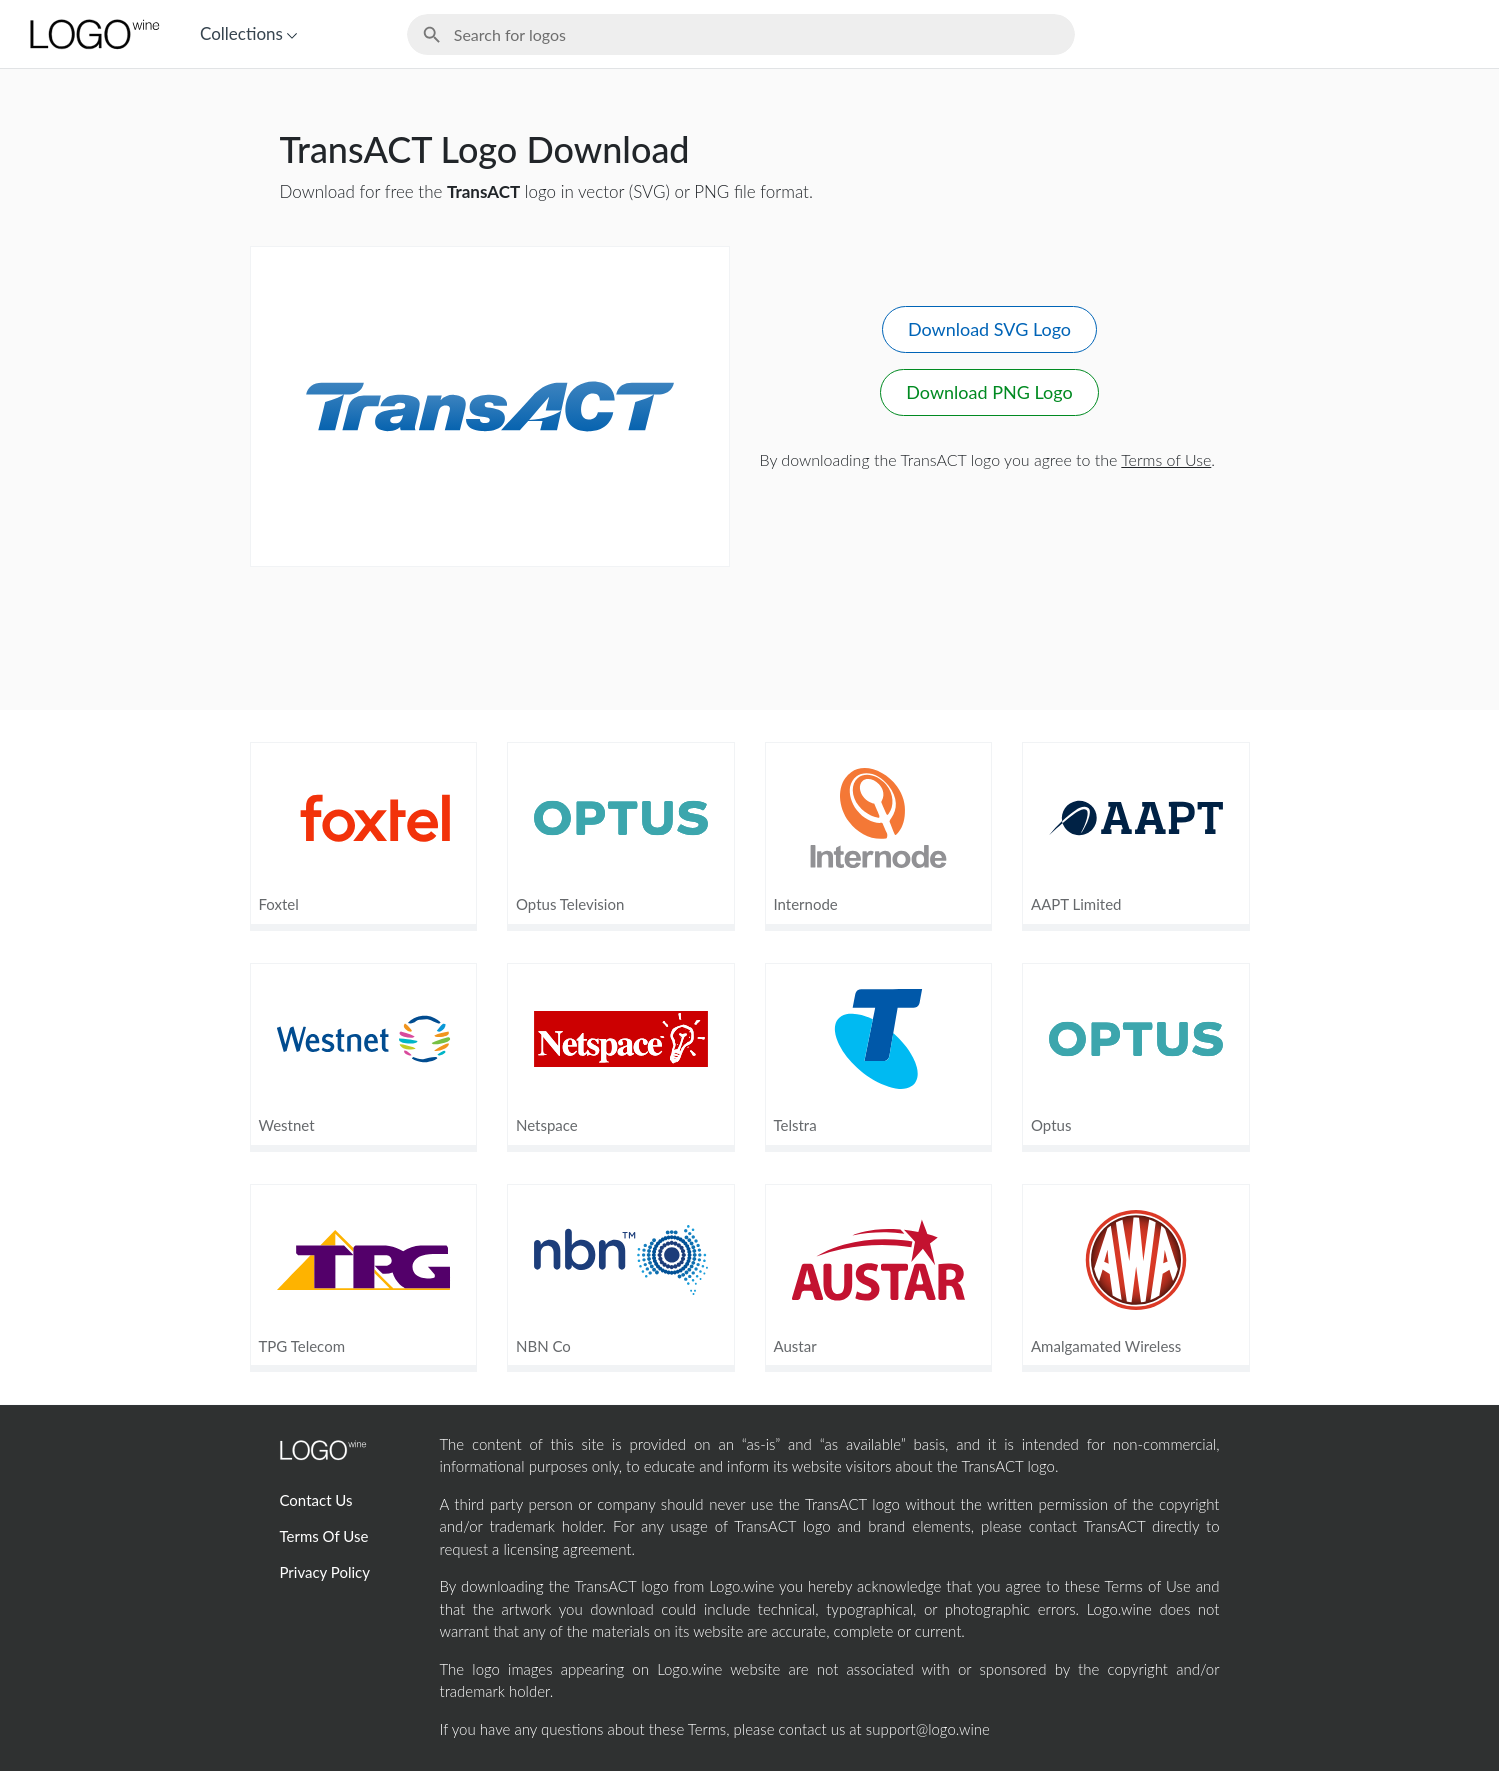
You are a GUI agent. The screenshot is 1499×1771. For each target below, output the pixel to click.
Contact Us (316, 1500)
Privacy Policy (325, 1572)
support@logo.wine (928, 1729)
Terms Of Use (324, 1536)
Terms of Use (1166, 459)
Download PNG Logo (989, 392)
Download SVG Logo (989, 329)
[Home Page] (93, 34)
